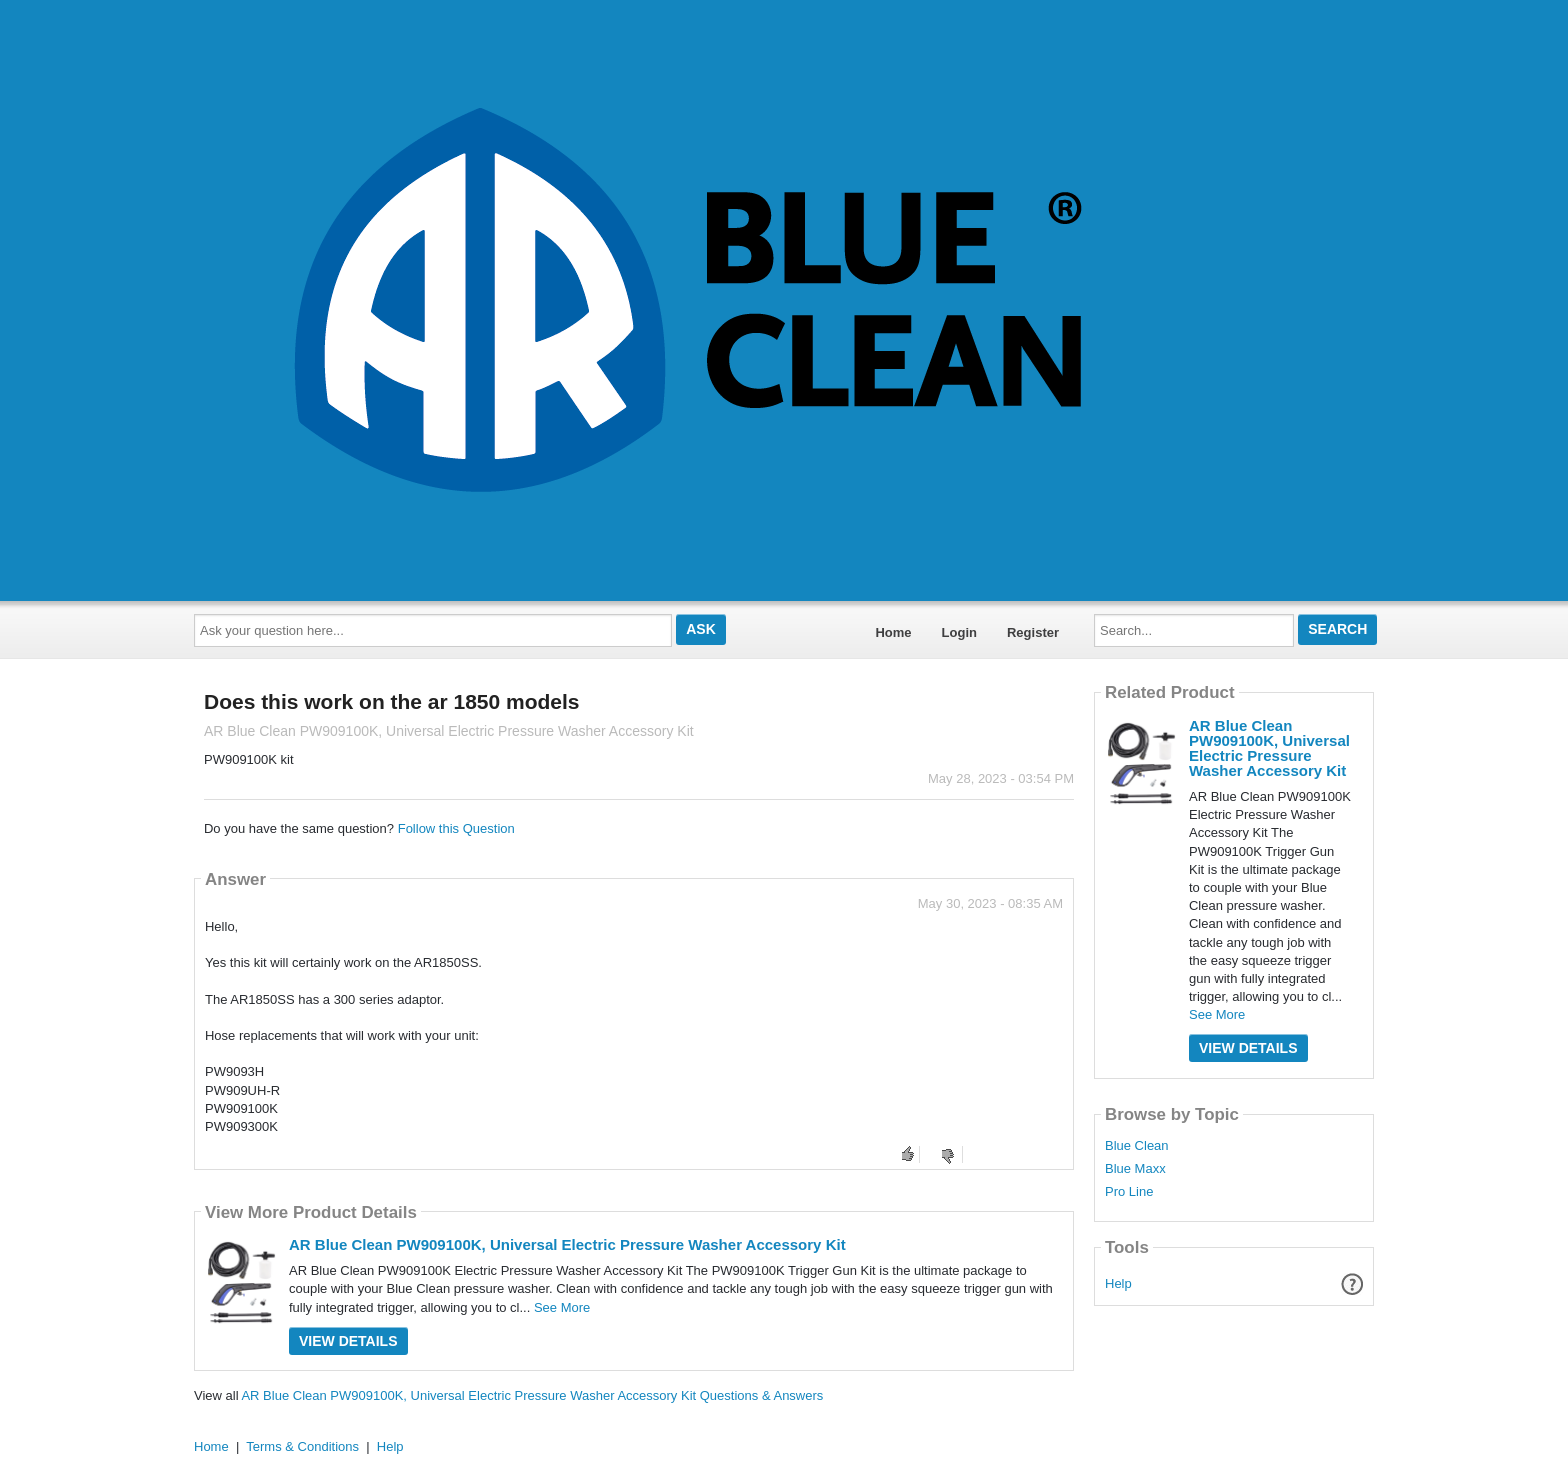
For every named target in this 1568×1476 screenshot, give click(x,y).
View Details (348, 1341)
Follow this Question (456, 828)
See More (562, 1307)
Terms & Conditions (302, 1446)
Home (893, 632)
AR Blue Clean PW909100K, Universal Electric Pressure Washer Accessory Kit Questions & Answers (532, 1395)
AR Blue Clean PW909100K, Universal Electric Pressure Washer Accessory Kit (567, 1244)
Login (959, 632)
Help (1118, 1283)
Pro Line (1129, 1192)
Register (1033, 632)
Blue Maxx (1135, 1169)
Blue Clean (1137, 1146)
